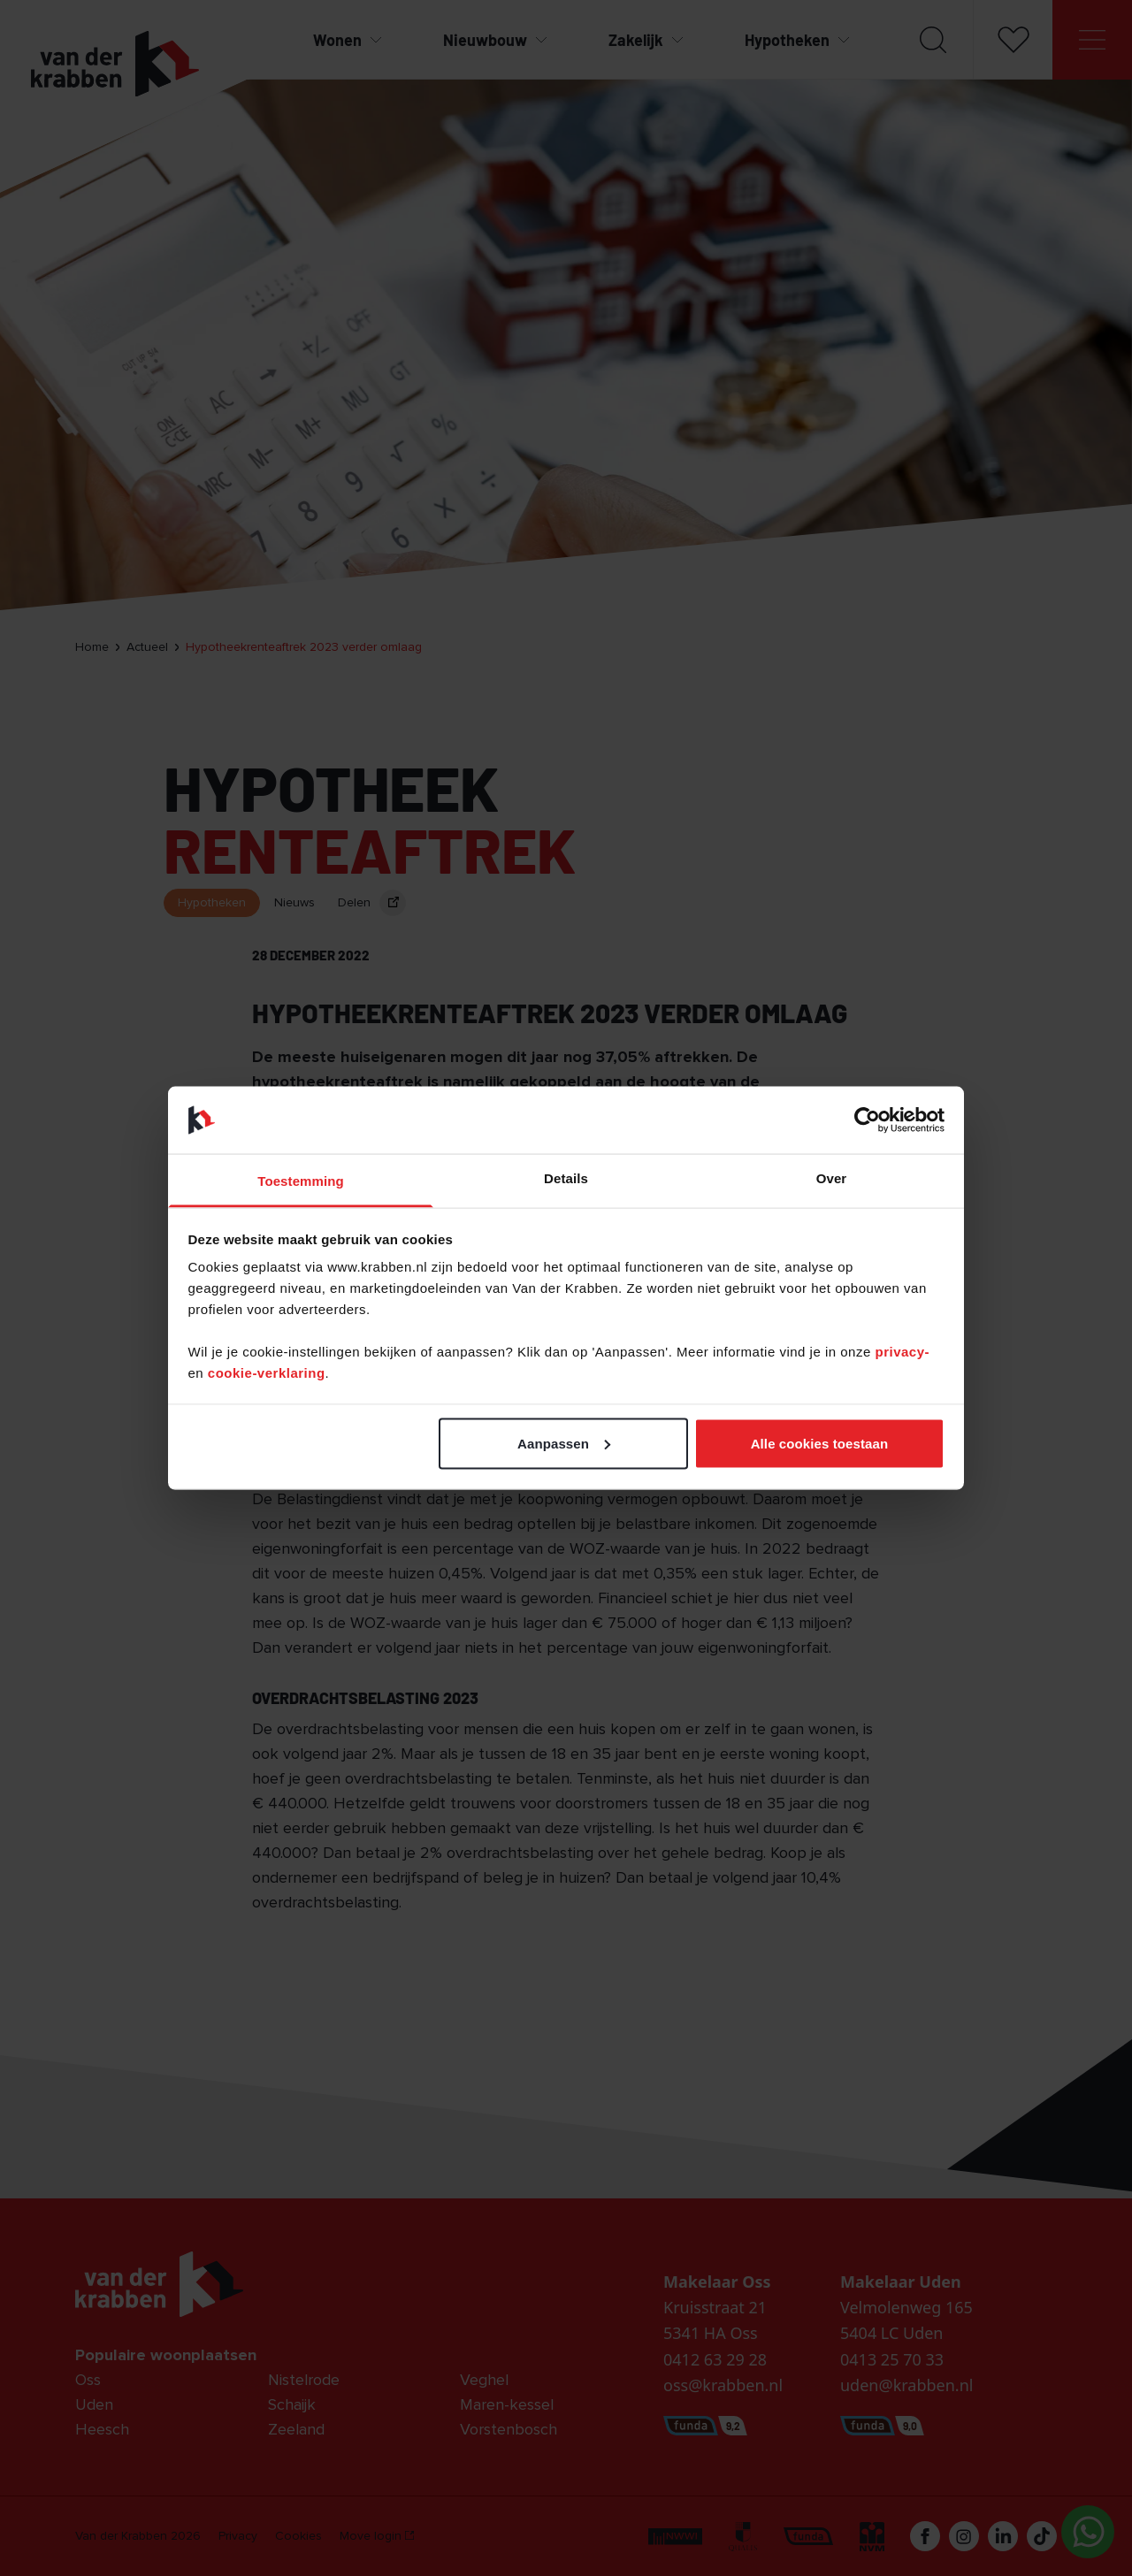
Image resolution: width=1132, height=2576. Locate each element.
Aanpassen (563, 1442)
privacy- (902, 1351)
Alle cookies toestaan (820, 1442)
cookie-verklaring (266, 1372)
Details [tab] (566, 1178)
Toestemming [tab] (300, 1181)
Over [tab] (831, 1178)
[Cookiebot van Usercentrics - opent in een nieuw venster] (867, 1119)
